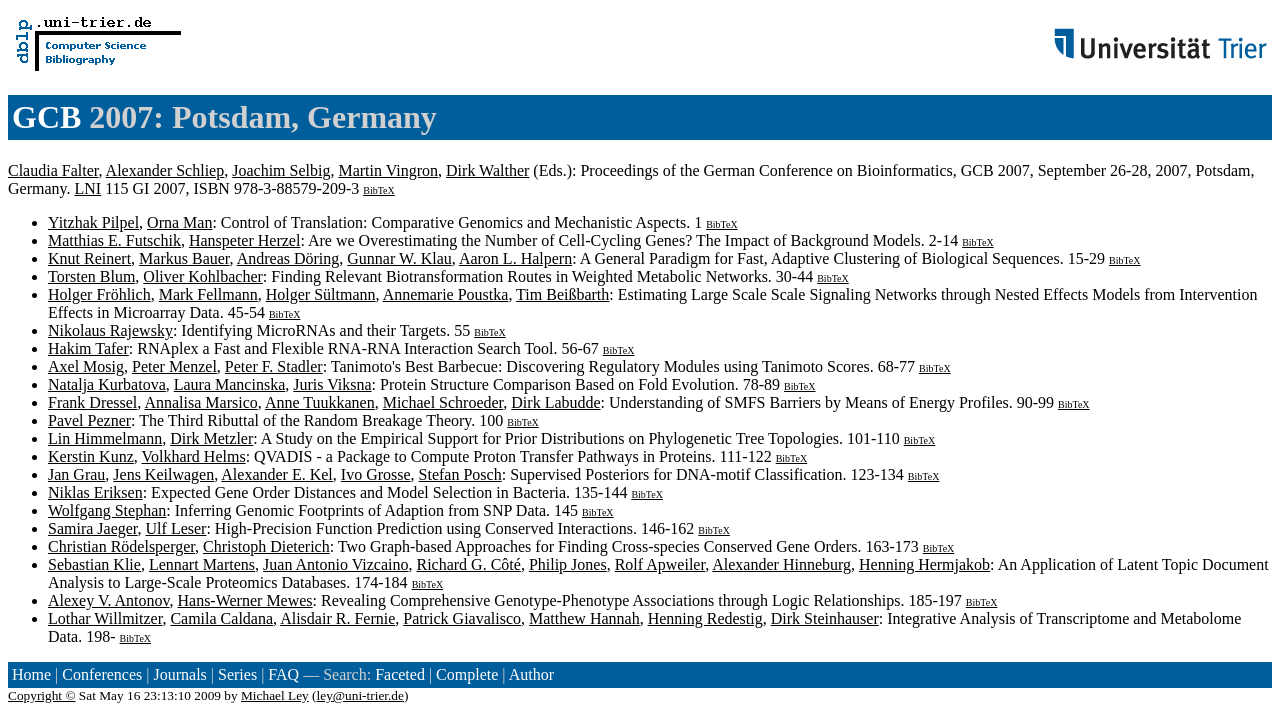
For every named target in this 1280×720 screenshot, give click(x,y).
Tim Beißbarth (562, 294)
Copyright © (42, 695)
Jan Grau (76, 474)
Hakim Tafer (88, 348)
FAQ (283, 674)
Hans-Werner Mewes (244, 600)
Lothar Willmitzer (105, 618)
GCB (46, 117)
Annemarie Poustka (446, 294)
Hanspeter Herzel (245, 240)
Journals (179, 674)
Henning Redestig (705, 618)
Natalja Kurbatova (107, 384)
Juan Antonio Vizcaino (335, 564)
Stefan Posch (460, 474)
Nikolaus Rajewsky (110, 330)
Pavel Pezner (89, 420)
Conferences (102, 674)
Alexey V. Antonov (108, 600)
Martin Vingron (388, 170)
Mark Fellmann (208, 294)
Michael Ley (275, 695)
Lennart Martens (202, 564)
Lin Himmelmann (105, 438)
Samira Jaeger (93, 528)
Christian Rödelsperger (121, 546)
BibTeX (379, 190)
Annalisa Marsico (200, 402)
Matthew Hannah (584, 618)
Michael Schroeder (443, 402)
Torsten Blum (91, 276)
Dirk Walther (487, 170)
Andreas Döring (288, 258)
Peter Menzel (174, 366)
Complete (467, 674)
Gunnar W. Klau (399, 258)
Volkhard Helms (193, 456)
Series (237, 674)
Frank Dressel (92, 402)
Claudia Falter (53, 170)
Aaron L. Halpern (515, 258)
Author (531, 674)
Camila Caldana (221, 618)
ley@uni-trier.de (360, 695)
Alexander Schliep (165, 170)
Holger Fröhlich (99, 294)
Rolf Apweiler (660, 564)
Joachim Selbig (281, 170)
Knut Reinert (89, 258)
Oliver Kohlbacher (203, 276)
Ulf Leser (176, 528)
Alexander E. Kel (277, 474)
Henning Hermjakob (924, 564)
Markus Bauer (184, 258)
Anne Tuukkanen (320, 402)
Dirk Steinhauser (825, 618)
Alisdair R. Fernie (337, 618)
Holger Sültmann (321, 294)
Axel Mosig (86, 366)
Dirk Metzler (211, 438)
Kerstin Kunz (91, 456)
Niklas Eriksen (95, 492)
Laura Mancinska (230, 384)
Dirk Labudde (555, 402)
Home (31, 674)
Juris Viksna (332, 384)
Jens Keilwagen (163, 474)
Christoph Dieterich (266, 546)
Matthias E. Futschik (114, 240)
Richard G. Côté (468, 564)
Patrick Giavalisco (462, 618)
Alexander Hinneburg (781, 564)
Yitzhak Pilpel (93, 222)
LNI (88, 188)
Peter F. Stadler (274, 366)
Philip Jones (568, 564)
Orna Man (179, 222)
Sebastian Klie (94, 564)
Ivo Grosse (376, 474)
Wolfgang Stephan (107, 510)
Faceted (400, 674)
